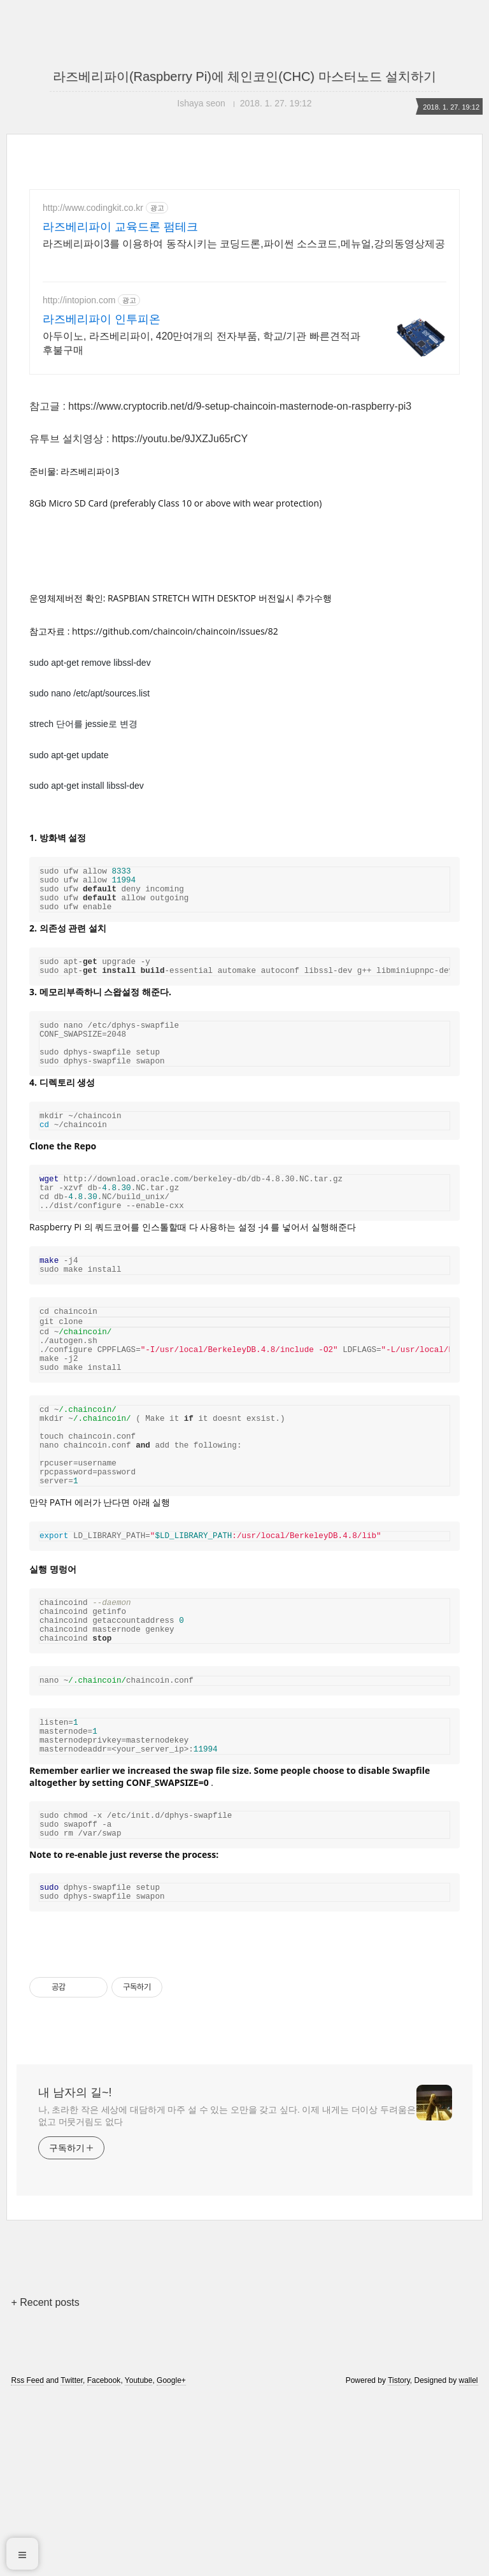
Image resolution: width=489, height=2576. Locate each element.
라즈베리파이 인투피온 (101, 319)
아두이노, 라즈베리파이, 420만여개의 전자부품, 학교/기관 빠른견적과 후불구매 (201, 343)
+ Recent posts (45, 2480)
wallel (468, 2558)
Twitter (71, 2558)
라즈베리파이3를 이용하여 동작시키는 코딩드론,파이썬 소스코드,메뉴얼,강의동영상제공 (244, 243)
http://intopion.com (79, 300)
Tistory (399, 2558)
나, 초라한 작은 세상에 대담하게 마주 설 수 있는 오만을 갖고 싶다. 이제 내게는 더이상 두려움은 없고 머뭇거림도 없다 (227, 2294)
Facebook (104, 2558)
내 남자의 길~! (75, 2270)
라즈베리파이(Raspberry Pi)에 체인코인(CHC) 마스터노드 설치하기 (244, 76)
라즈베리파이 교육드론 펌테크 (120, 226)
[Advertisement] (244, 476)
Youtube (139, 2558)
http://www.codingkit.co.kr (93, 208)
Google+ (171, 2558)
